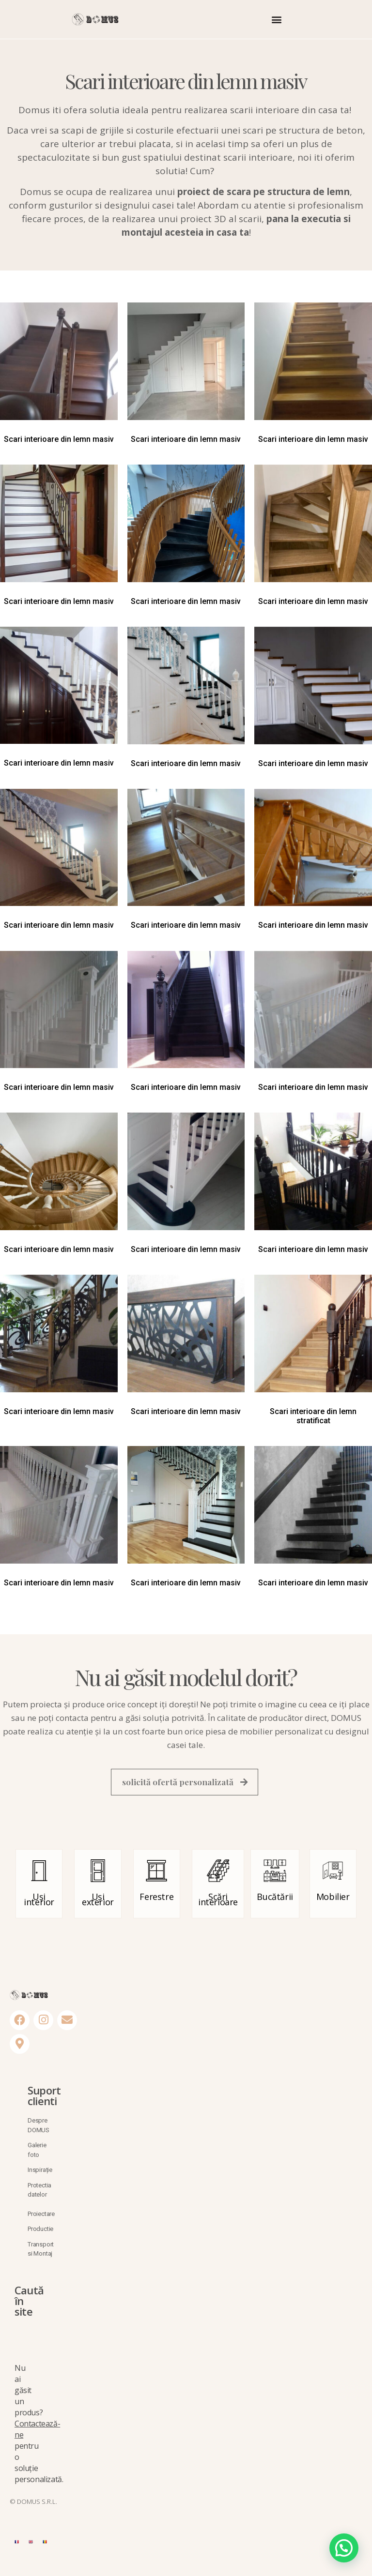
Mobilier (333, 1899)
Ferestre (156, 1899)
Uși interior (39, 1901)
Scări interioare (218, 1901)
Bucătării (275, 1899)
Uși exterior (98, 1901)
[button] (277, 19)
